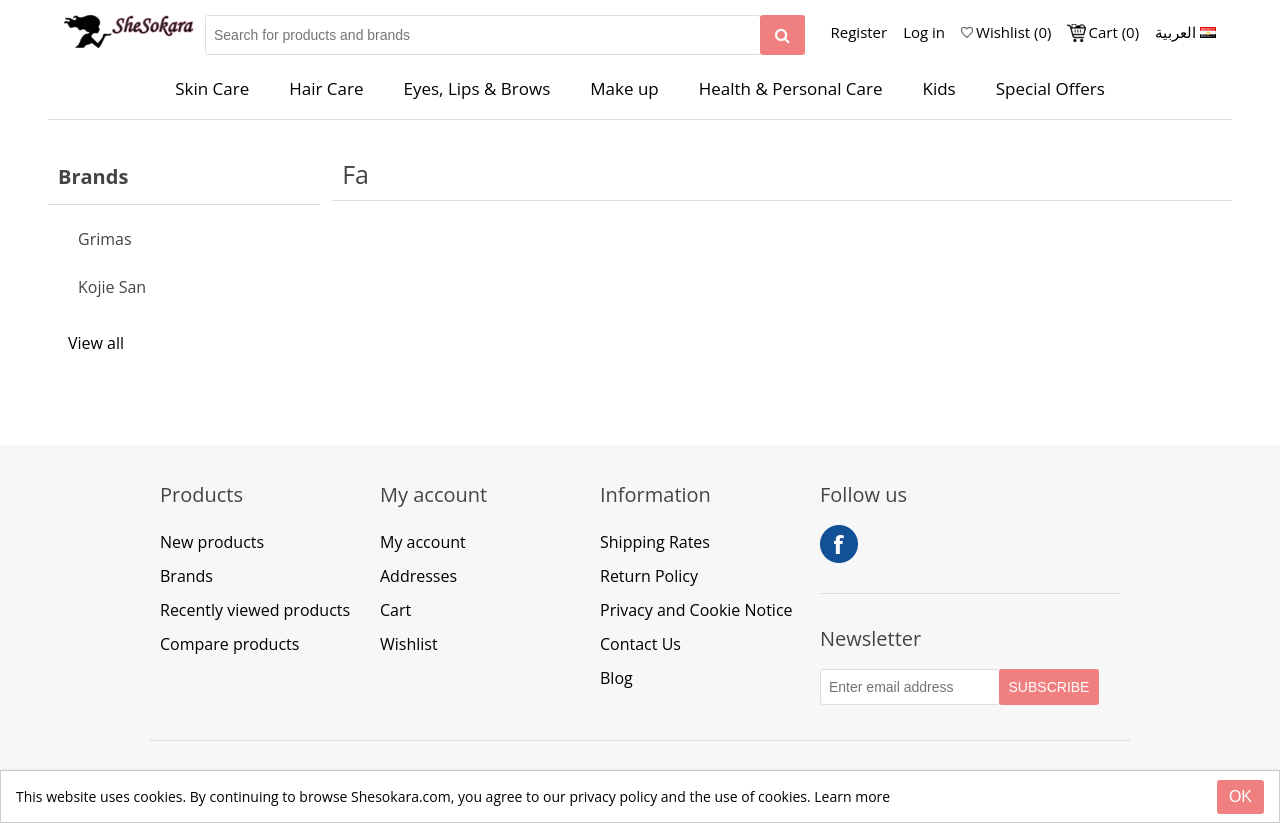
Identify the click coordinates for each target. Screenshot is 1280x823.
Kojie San (112, 287)
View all (96, 343)
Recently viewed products (255, 610)
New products (212, 542)
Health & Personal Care (791, 89)
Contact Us (640, 644)
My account (423, 542)
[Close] (1240, 797)
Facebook (839, 544)
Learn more (852, 796)
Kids (939, 89)
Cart (395, 610)
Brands (186, 576)
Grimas (105, 239)
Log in (924, 32)
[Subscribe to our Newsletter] (910, 687)
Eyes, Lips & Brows (477, 89)
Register (859, 32)
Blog (616, 678)
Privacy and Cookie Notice (696, 610)
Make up (624, 89)
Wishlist (409, 644)
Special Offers (1050, 89)
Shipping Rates (655, 542)
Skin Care (212, 89)
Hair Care (326, 89)
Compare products (229, 644)
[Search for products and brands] (483, 35)
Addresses (418, 576)
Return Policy (649, 576)
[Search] (782, 35)
